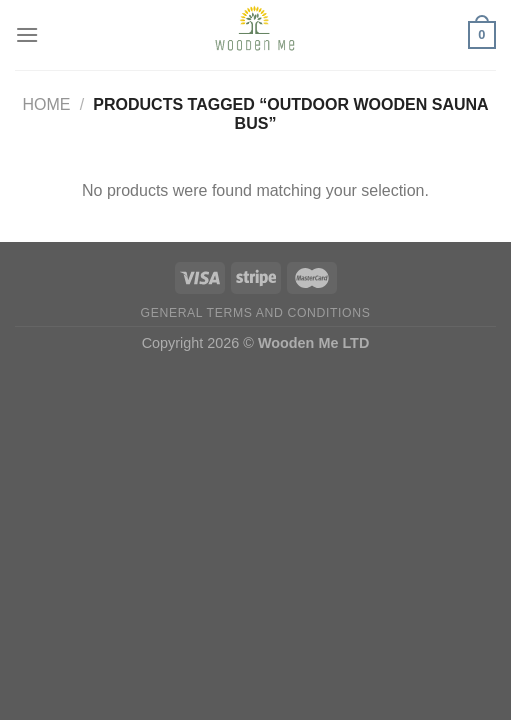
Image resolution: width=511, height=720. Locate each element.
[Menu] (27, 34)
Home (46, 104)
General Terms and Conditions (256, 313)
